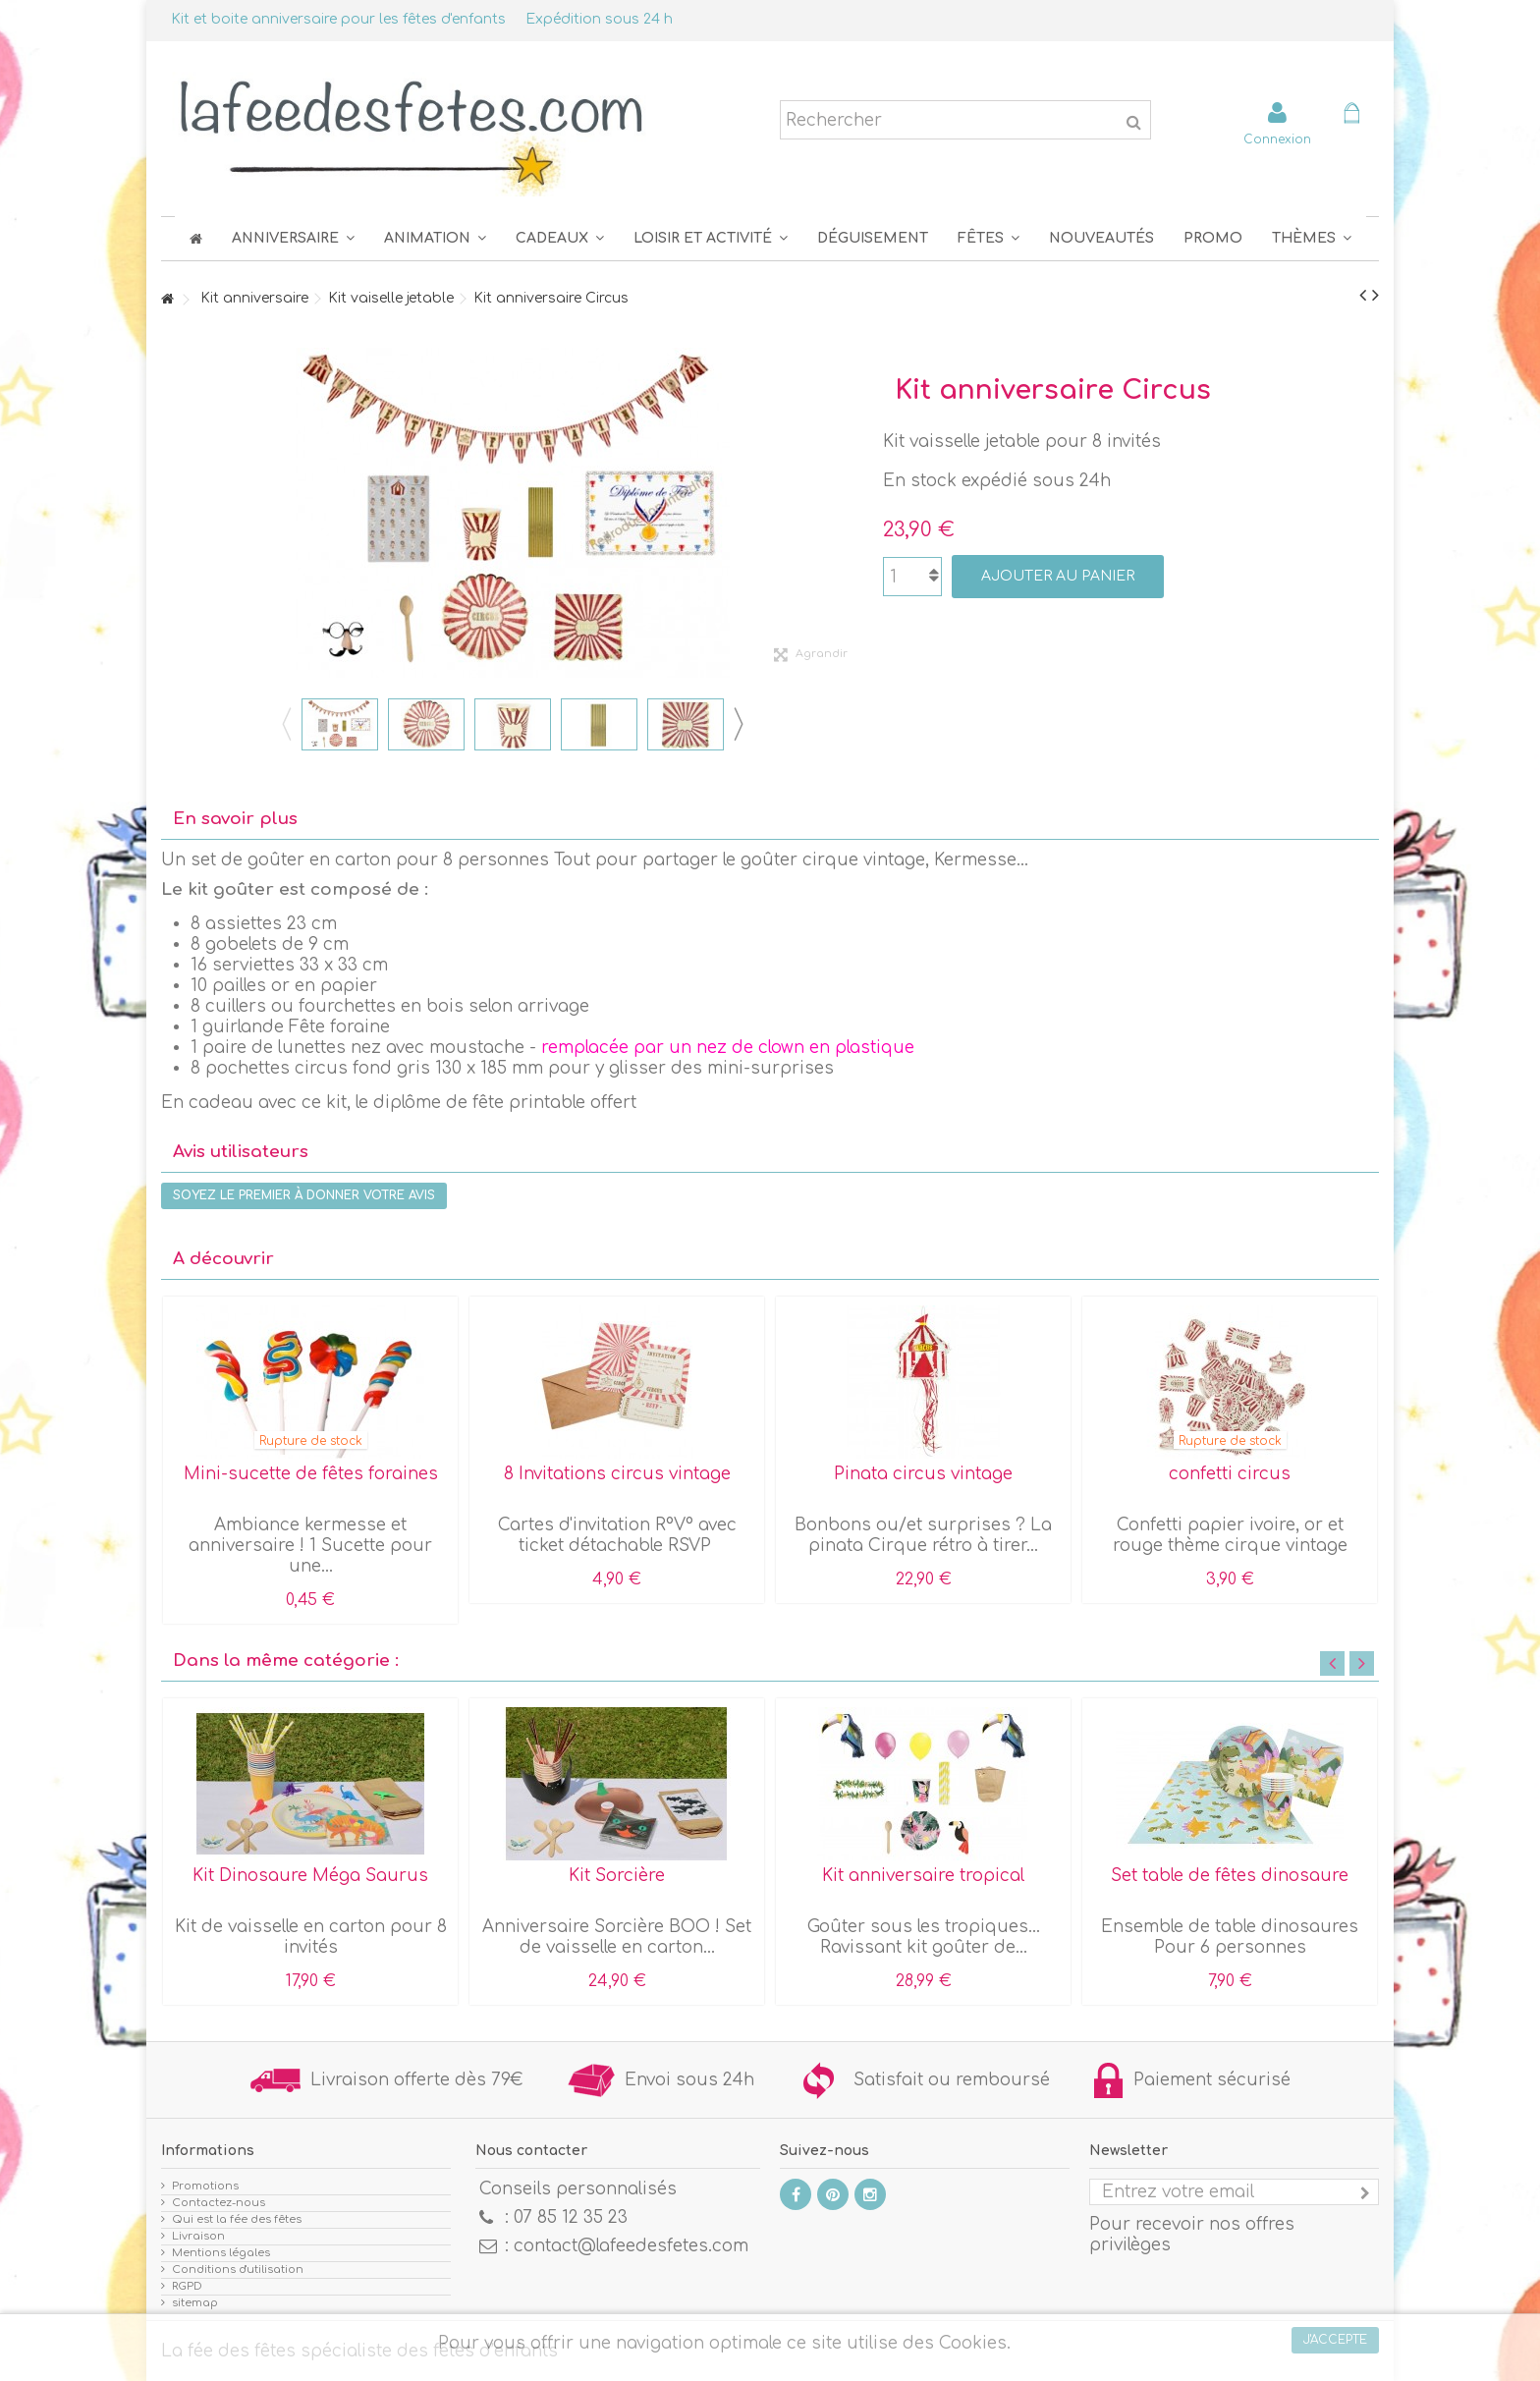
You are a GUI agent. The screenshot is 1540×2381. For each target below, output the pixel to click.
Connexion (1277, 139)
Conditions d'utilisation (237, 2269)
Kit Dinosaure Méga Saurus (310, 1875)
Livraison (198, 2236)
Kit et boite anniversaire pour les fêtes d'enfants (338, 19)
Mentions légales (221, 2252)
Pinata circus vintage (923, 1474)
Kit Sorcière (617, 1875)
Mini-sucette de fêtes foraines (311, 1474)
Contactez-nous (218, 2202)
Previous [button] (286, 723)
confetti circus (1230, 1474)
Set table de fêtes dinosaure (1229, 1875)
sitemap (195, 2302)
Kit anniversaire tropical (923, 1875)
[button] (988, 238)
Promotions (205, 2186)
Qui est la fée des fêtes (237, 2219)
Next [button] (737, 723)
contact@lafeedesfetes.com (631, 2246)
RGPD (187, 2286)
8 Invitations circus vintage (617, 1474)
